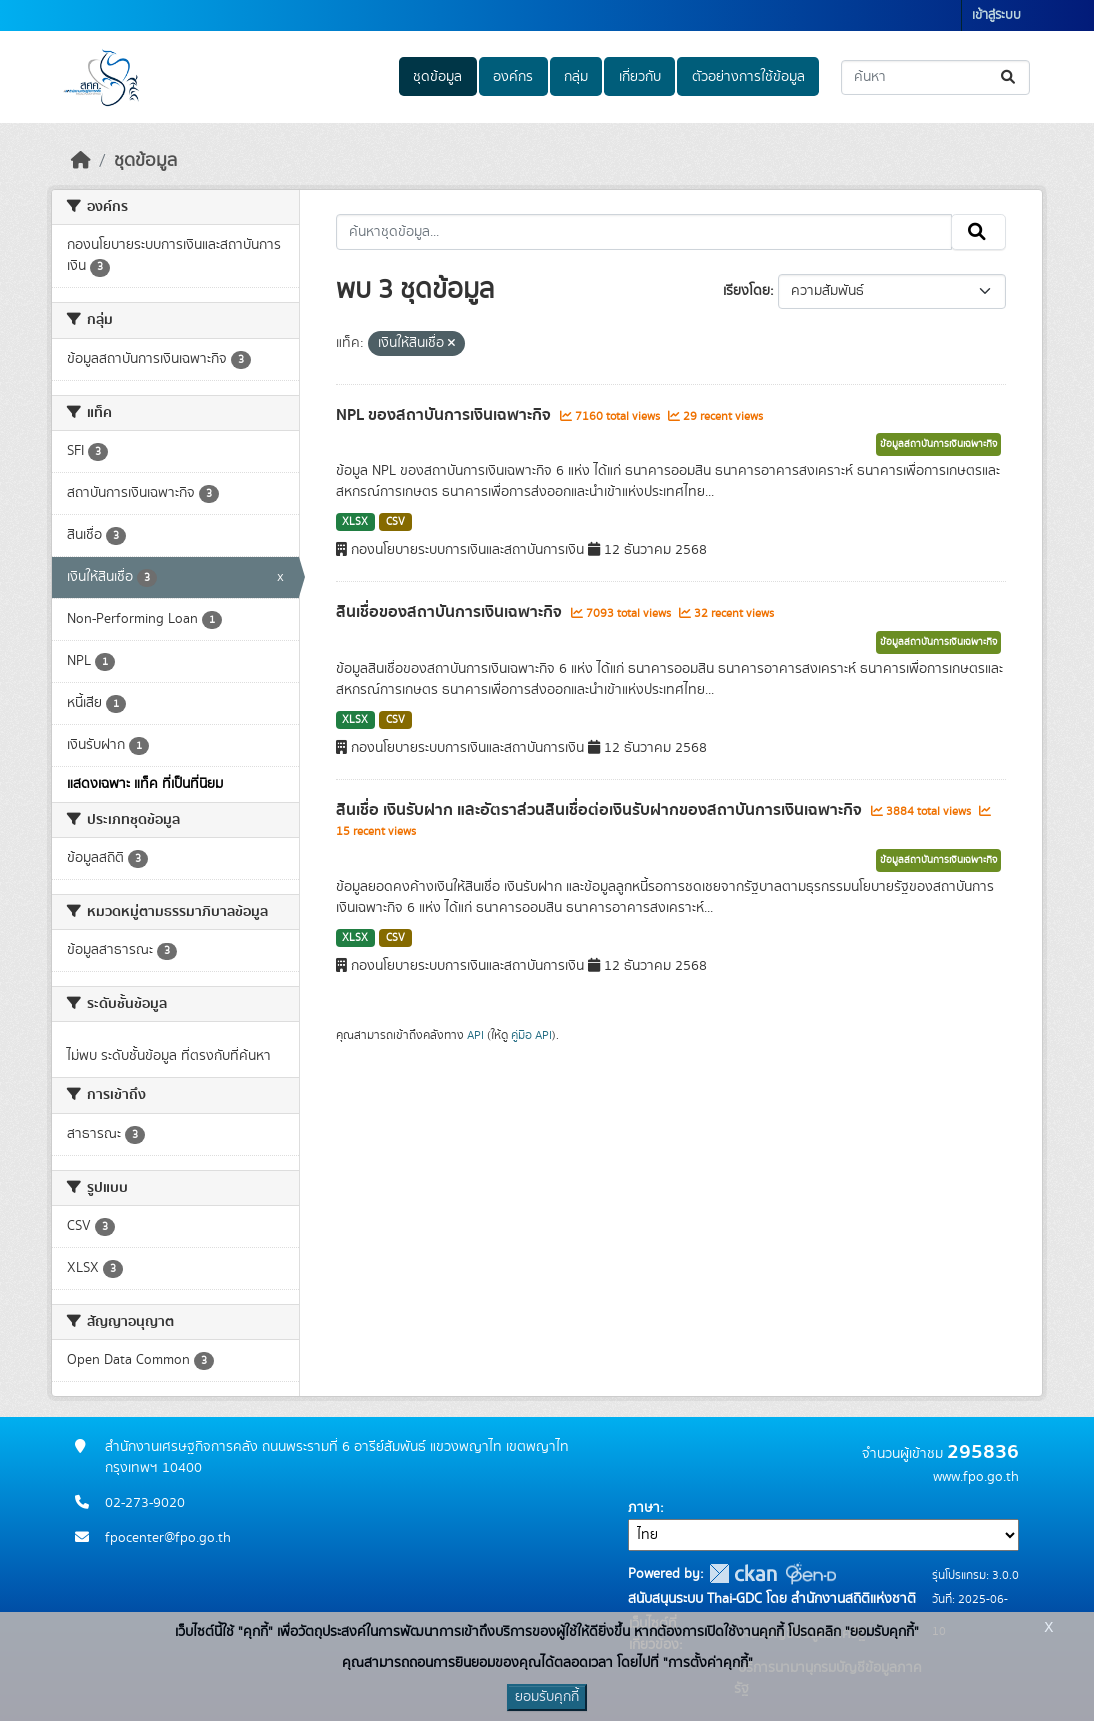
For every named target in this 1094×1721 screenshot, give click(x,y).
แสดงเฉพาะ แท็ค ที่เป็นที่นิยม (145, 784)
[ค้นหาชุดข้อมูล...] (935, 77)
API (475, 1035)
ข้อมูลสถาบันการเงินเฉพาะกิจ (938, 444)
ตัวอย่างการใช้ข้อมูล (748, 77)
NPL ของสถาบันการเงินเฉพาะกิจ (445, 415)
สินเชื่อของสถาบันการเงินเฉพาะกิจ (451, 612)
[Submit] (1009, 77)
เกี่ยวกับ (640, 77)
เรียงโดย (746, 291)
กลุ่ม (576, 77)
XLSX (355, 522)
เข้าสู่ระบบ (996, 15)
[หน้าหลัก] (81, 161)
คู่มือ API (531, 1035)
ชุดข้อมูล (437, 77)
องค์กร (513, 77)
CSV (395, 522)
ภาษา (644, 1508)
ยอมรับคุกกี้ (547, 1697)
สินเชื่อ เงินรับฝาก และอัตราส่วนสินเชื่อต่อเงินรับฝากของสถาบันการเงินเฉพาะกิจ (601, 810)
